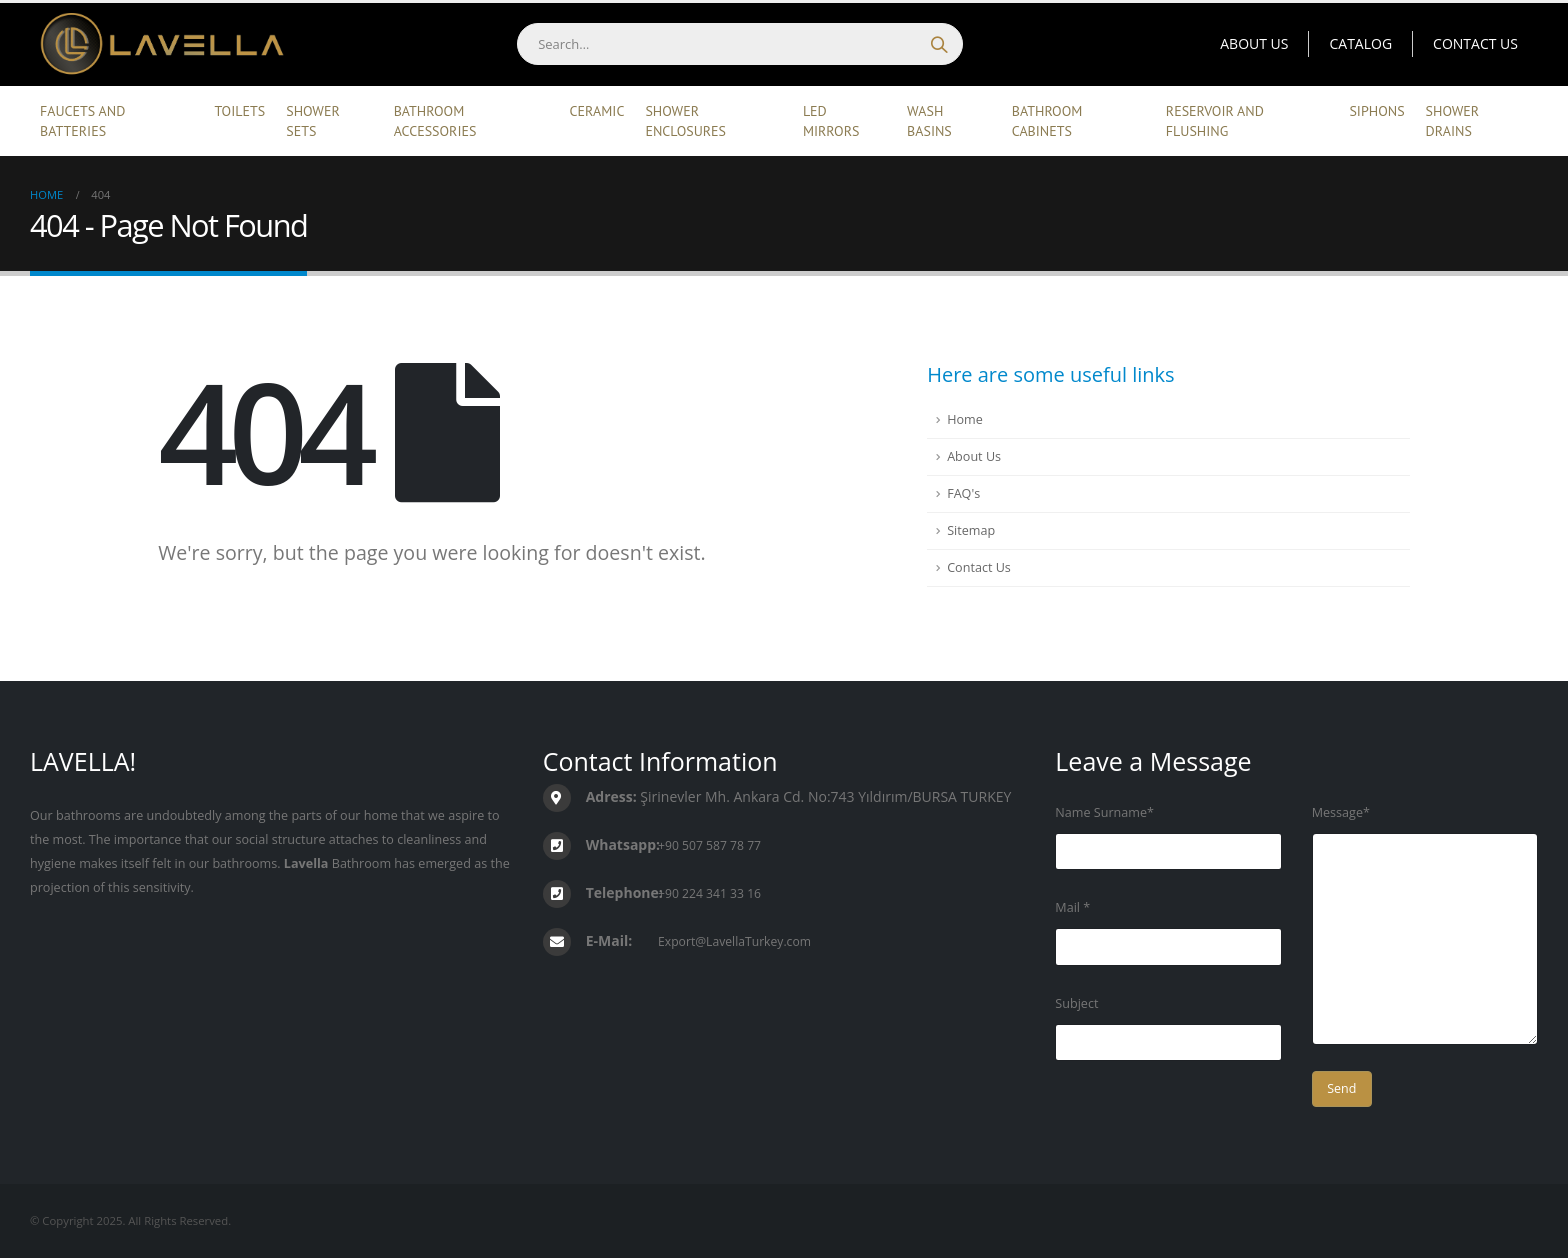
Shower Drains (1453, 121)
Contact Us (1475, 43)
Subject (1076, 1003)
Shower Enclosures (685, 121)
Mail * (1072, 907)
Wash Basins (929, 121)
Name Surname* (1104, 812)
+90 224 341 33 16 (711, 893)
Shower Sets (313, 121)
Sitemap (971, 530)
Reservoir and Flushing (1215, 121)
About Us (1254, 43)
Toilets (240, 111)
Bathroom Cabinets (1047, 121)
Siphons (1376, 111)
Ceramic (597, 111)
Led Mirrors (831, 121)
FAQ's (963, 493)
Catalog (1360, 43)
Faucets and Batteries (82, 121)
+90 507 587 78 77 (711, 845)
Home (965, 419)
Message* (1341, 812)
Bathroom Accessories (435, 121)
